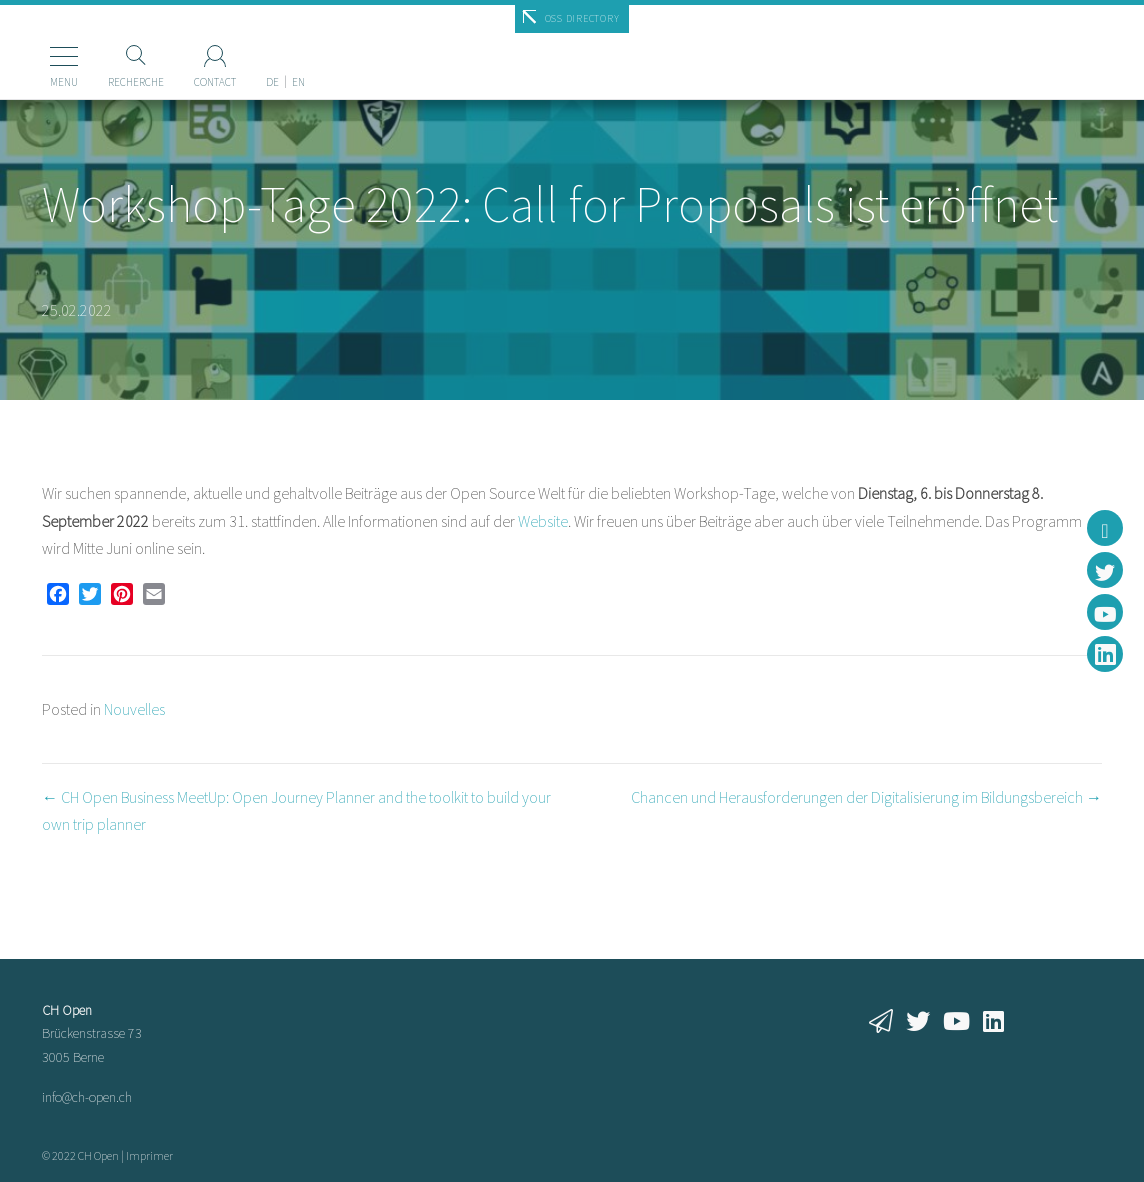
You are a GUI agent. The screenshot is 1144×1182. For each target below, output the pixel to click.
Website (543, 521)
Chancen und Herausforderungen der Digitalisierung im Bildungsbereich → (866, 797)
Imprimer (149, 1155)
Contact (187, 82)
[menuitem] (244, 49)
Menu (36, 82)
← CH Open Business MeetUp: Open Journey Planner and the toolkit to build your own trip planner (296, 810)
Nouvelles (134, 709)
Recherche (108, 82)
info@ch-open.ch (87, 1097)
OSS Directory (582, 18)
